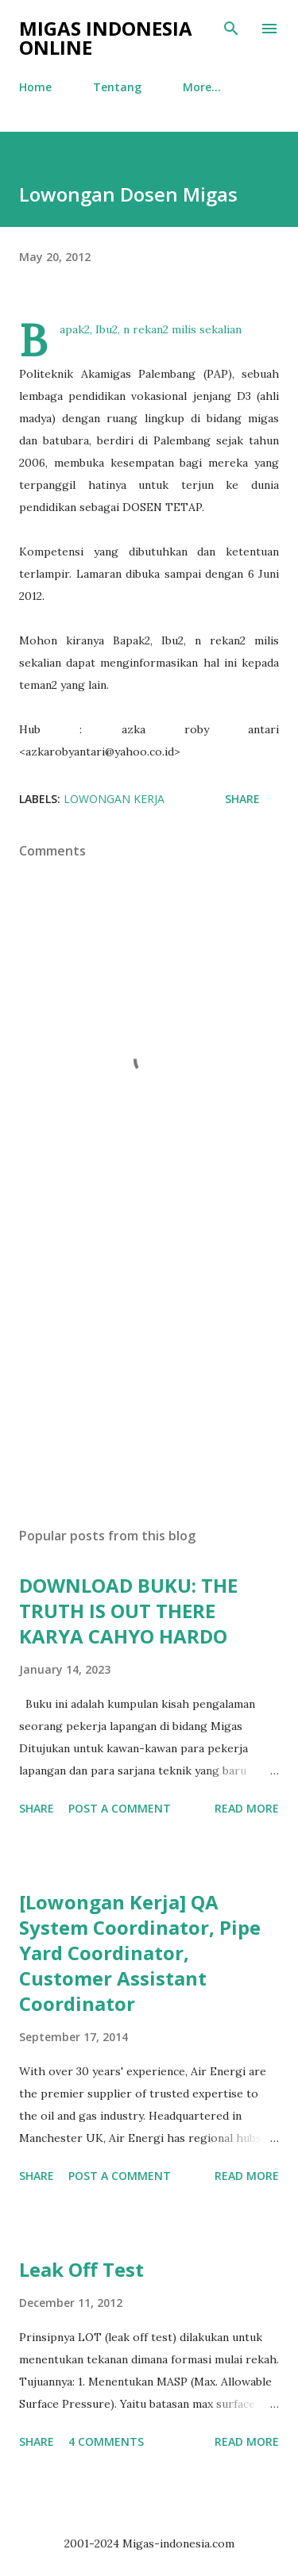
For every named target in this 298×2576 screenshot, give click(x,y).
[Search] (231, 28)
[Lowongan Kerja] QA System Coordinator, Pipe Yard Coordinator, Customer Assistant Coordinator (140, 1953)
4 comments (106, 2441)
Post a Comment (119, 1808)
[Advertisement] (149, 1377)
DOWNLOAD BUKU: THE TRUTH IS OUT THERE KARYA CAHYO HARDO (128, 1610)
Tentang (117, 86)
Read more (247, 1808)
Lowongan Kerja (114, 798)
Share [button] (242, 798)
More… (202, 86)
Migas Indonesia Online (105, 37)
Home (35, 86)
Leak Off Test (81, 2269)
